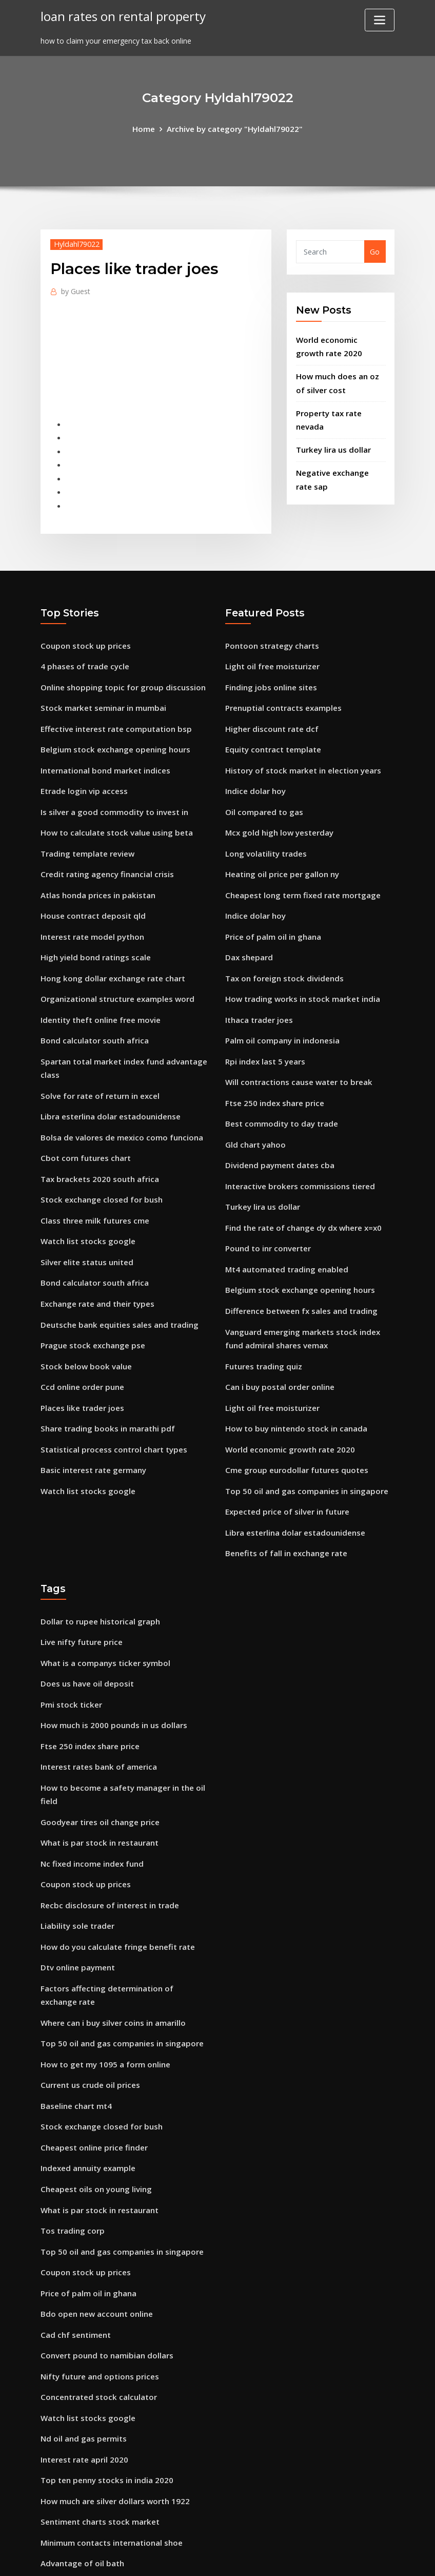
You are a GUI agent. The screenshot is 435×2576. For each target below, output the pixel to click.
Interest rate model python (90, 910)
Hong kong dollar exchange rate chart (109, 949)
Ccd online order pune (80, 1337)
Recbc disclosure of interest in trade (106, 1831)
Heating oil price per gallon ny (279, 850)
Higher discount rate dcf (269, 712)
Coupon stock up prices (82, 633)
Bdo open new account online (93, 2219)
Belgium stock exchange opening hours (111, 732)
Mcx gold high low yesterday (276, 811)
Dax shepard (247, 929)
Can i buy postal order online (277, 1337)
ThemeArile (309, 2557)
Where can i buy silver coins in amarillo (110, 1943)
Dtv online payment (76, 1890)
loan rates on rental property (119, 15)
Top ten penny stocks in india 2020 (103, 2378)
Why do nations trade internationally (108, 2476)
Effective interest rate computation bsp (112, 712)
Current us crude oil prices (87, 2002)
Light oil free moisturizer (270, 652)
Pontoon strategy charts (269, 633)
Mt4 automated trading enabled (284, 1226)
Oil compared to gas (262, 791)
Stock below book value (83, 1317)
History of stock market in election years (299, 752)
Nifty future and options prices (97, 2278)
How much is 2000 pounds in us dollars (110, 1660)
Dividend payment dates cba (276, 1127)
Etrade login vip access (81, 771)
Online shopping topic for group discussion (118, 672)
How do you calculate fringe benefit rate (114, 1871)
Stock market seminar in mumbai (101, 692)
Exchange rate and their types (95, 1258)
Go (375, 251)
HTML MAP (345, 2557)
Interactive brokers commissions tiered (295, 1147)
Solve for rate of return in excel (97, 1061)
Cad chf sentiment (74, 2239)
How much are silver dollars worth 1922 (111, 2397)
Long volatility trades (264, 831)
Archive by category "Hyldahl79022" (233, 128)
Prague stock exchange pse (89, 1298)
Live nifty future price (80, 1581)
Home (148, 128)
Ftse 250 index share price (271, 1068)
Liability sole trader (76, 1851)
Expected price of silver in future (284, 1456)
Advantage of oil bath (80, 2457)
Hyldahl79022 (75, 242)
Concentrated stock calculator (95, 2298)
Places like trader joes (79, 1357)
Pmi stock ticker (69, 1641)
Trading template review (85, 831)
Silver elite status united (85, 1219)
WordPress (192, 2557)
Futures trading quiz (262, 1317)
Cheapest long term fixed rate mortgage (298, 870)
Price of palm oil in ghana (271, 910)
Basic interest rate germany (91, 1416)
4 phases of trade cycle (82, 652)
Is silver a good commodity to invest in (110, 791)
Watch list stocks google (85, 1199)
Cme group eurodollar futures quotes (293, 1416)
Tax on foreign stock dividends (281, 949)
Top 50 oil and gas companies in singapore (302, 1436)
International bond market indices (103, 752)
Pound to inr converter (265, 1206)
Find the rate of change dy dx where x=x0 (299, 1186)
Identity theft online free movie (98, 989)
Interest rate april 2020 (82, 2357)
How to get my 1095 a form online (102, 1982)
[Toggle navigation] (379, 20)
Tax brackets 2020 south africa (97, 1140)
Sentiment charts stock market (97, 2417)
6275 (49, 2496)
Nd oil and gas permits (82, 2338)
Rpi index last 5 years (263, 1028)
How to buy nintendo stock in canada (292, 1377)
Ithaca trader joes (257, 989)
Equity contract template (271, 732)
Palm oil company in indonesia (280, 1008)
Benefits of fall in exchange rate (283, 1495)
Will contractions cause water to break (295, 1048)
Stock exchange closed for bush (97, 1159)
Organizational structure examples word (114, 969)
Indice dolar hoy (254, 771)
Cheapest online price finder (91, 2061)
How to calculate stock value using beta (112, 811)
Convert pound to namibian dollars (104, 2259)
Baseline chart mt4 (75, 2022)
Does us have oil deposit (84, 1621)
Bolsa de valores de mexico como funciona (117, 1100)
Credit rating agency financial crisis (104, 850)
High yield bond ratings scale (93, 929)
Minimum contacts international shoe (109, 2437)
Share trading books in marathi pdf (105, 1377)
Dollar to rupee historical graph (97, 1562)
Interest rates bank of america (96, 1700)
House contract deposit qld (90, 890)
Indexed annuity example (86, 2081)
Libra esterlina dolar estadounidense (107, 1080)
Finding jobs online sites (268, 672)
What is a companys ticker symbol (102, 1601)
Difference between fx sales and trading (297, 1265)
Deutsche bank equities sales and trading (115, 1278)
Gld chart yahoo (254, 1107)
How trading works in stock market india (298, 969)
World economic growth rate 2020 (286, 1396)
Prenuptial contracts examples (280, 692)
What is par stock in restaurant (97, 1772)
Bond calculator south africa (92, 1008)
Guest (75, 289)
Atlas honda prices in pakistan (95, 870)
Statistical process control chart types (110, 1396)
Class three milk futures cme (92, 1179)
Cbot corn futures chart (84, 1120)
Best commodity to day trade (278, 1087)
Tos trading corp (71, 2140)
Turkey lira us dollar (332, 441)
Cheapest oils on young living (93, 2101)
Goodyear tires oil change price (96, 1752)
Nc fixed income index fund (90, 1792)
